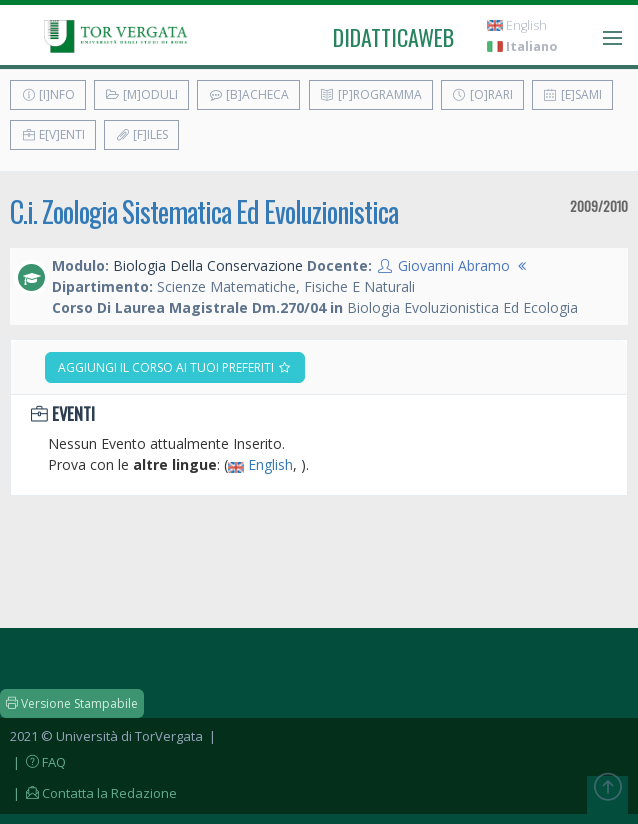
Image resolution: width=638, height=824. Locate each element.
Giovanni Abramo (454, 265)
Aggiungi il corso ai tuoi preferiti (175, 367)
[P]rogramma (371, 94)
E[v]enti (53, 134)
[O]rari (482, 94)
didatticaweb (393, 37)
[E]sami (572, 94)
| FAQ (38, 762)
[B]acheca (248, 94)
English (517, 25)
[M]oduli (141, 94)
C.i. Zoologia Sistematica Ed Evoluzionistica (204, 211)
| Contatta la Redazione (93, 793)
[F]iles (141, 134)
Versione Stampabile (72, 703)
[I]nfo (48, 94)
